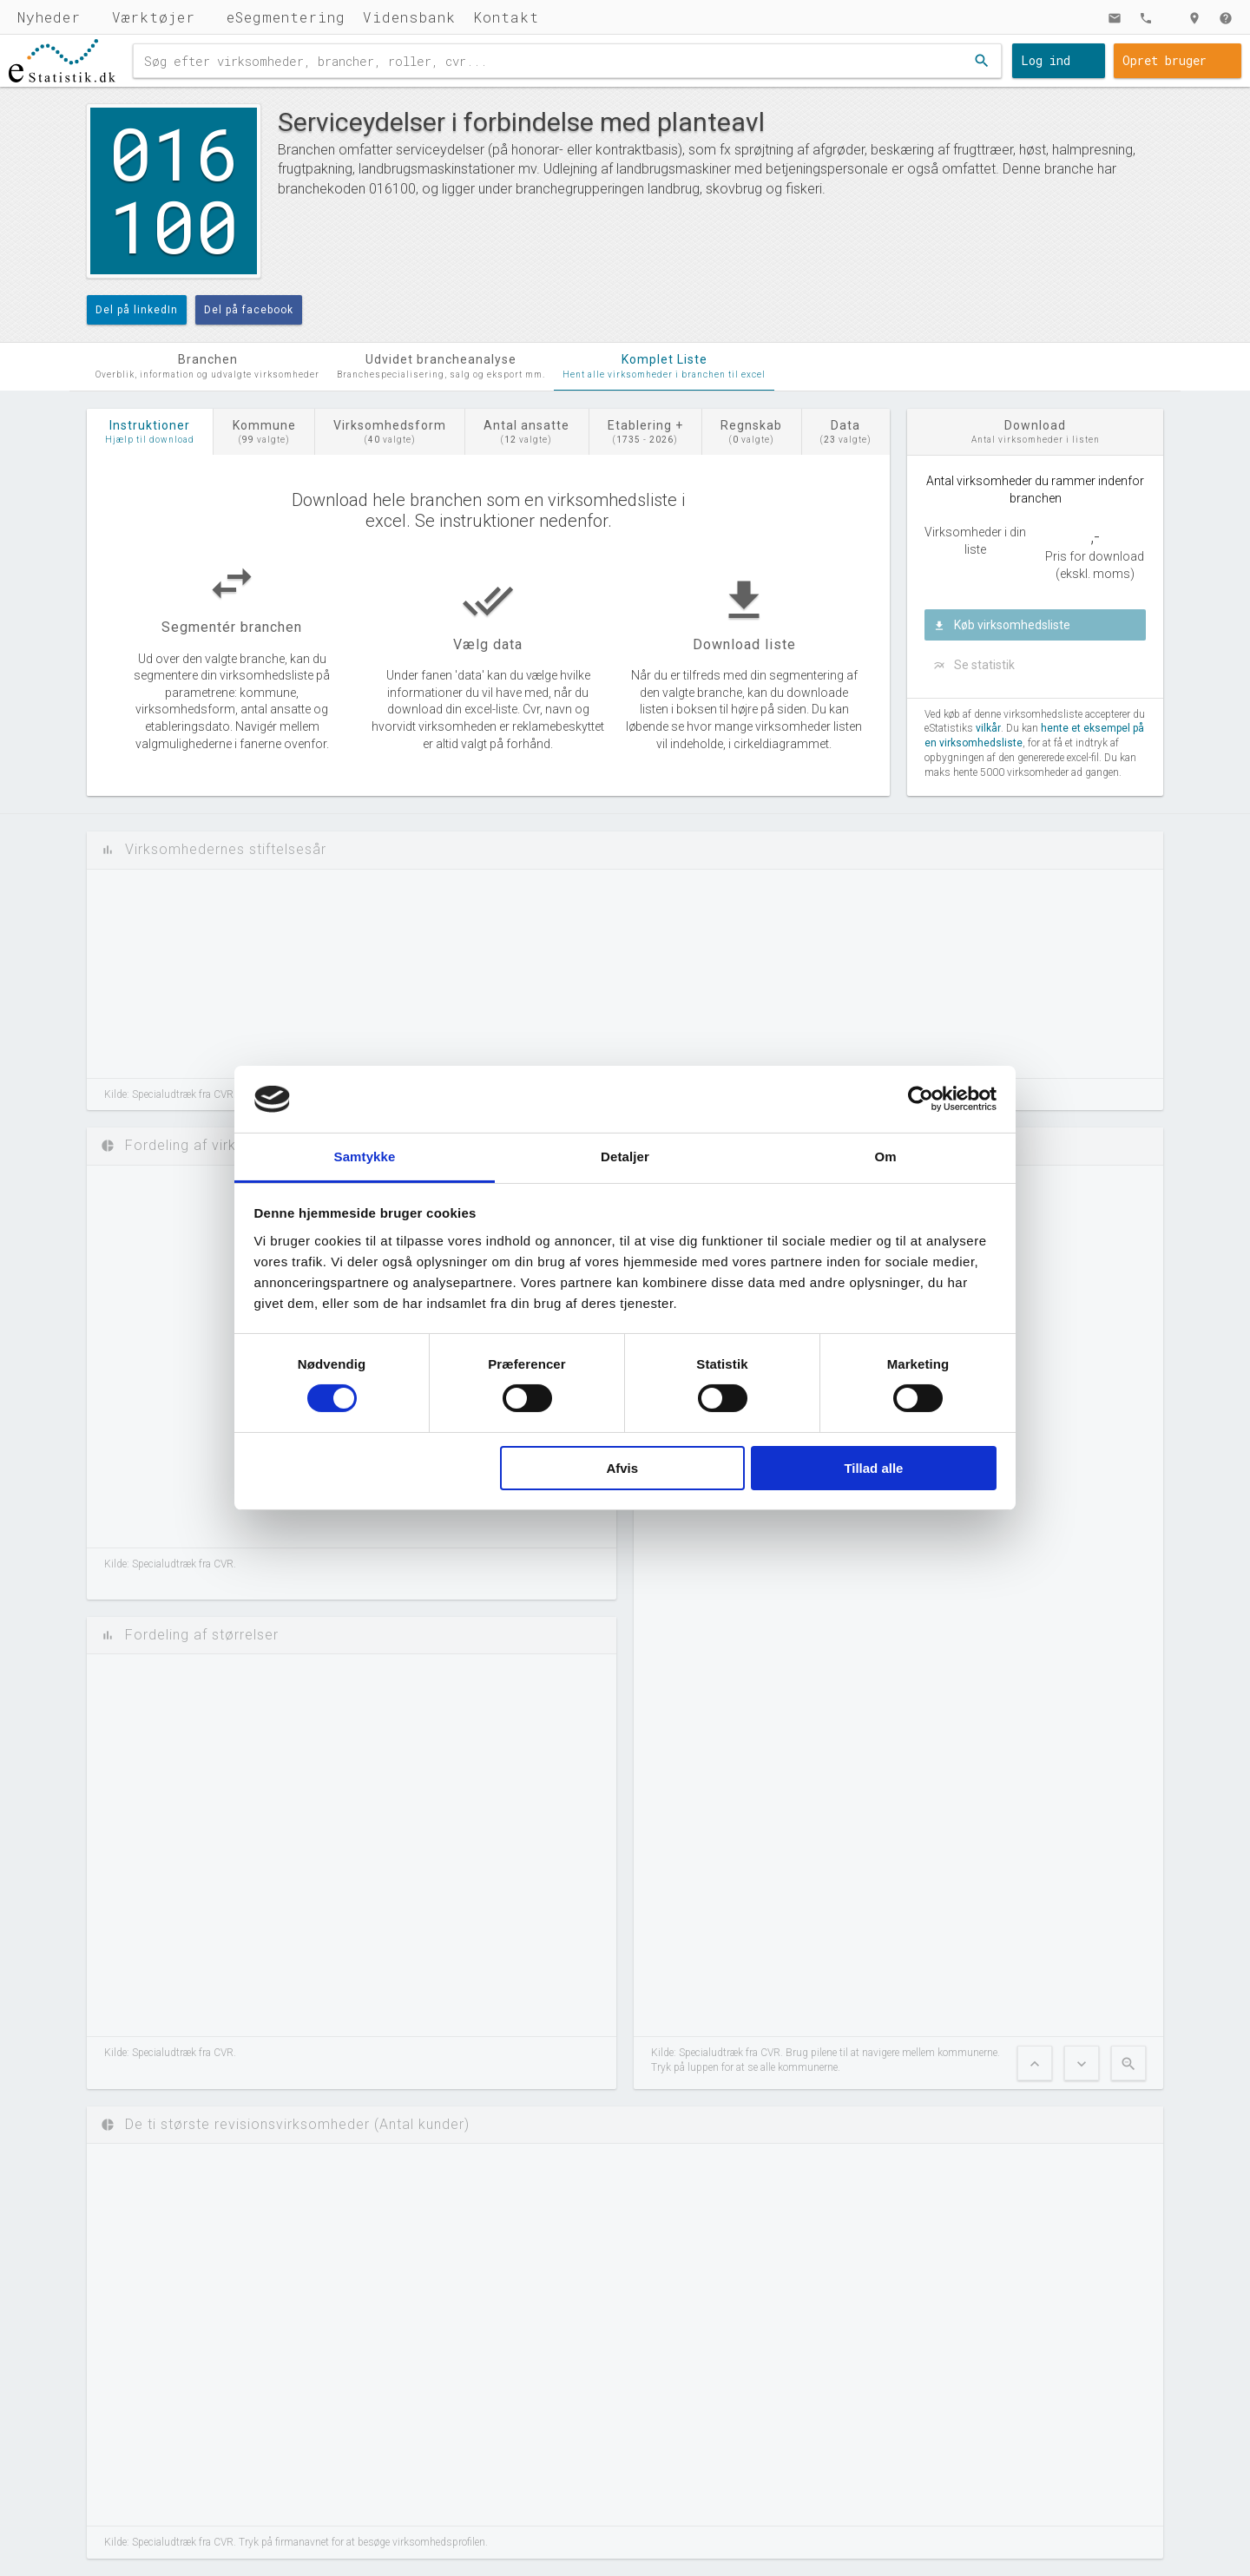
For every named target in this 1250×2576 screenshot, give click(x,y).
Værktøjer (153, 17)
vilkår (988, 728)
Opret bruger (1164, 60)
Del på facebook (248, 310)
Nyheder (49, 17)
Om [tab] (885, 1156)
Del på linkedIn (136, 310)
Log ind (1045, 60)
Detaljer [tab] (625, 1156)
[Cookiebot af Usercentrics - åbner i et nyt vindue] (921, 1099)
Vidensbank (409, 17)
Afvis (622, 1468)
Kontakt (506, 17)
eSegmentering (286, 17)
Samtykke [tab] (365, 1156)
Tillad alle (873, 1468)
